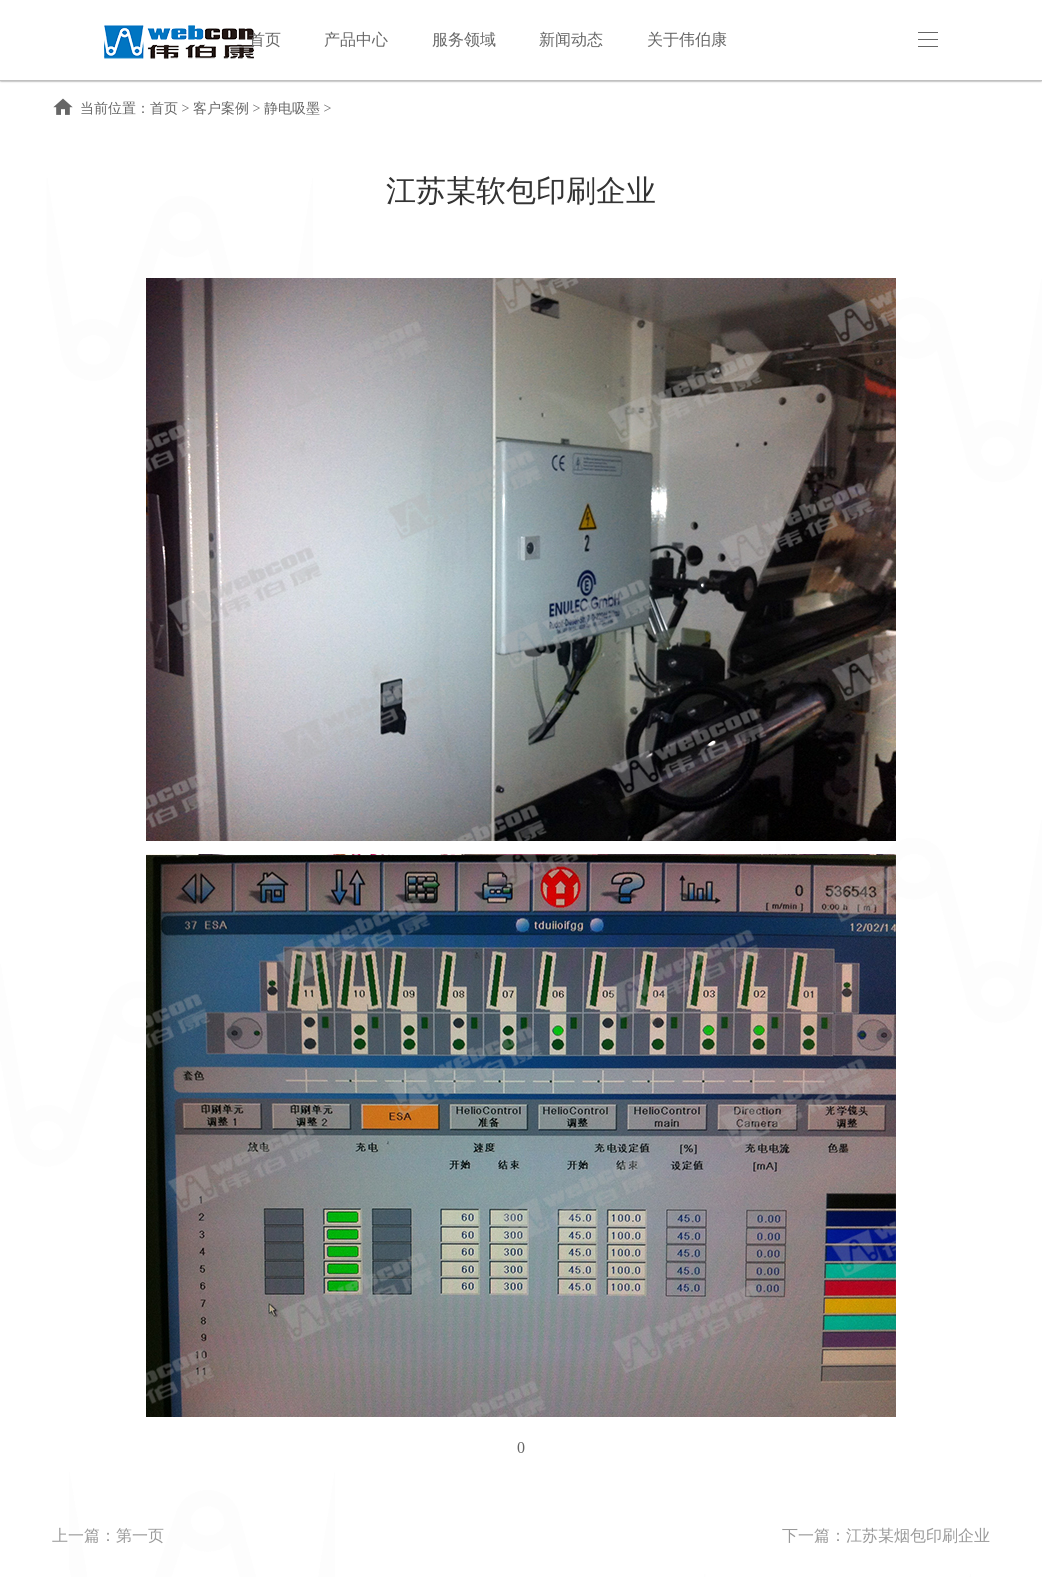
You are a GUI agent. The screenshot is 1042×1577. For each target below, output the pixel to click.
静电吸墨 (292, 108)
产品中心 (356, 39)
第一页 (140, 1535)
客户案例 (221, 108)
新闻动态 (571, 39)
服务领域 (464, 39)
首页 (265, 39)
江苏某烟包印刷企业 (918, 1535)
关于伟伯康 (687, 39)
